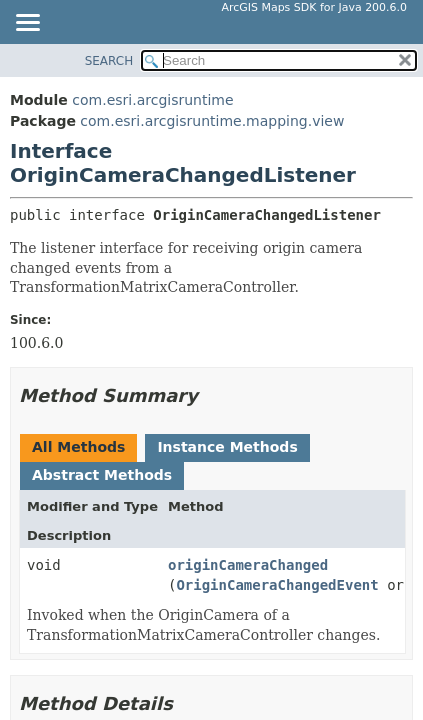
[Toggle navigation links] (27, 24)
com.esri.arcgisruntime (152, 100)
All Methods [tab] (78, 447)
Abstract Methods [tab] (102, 475)
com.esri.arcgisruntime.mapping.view (212, 121)
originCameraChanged (248, 565)
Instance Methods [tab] (227, 447)
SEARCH (109, 61)
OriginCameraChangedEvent (277, 585)
